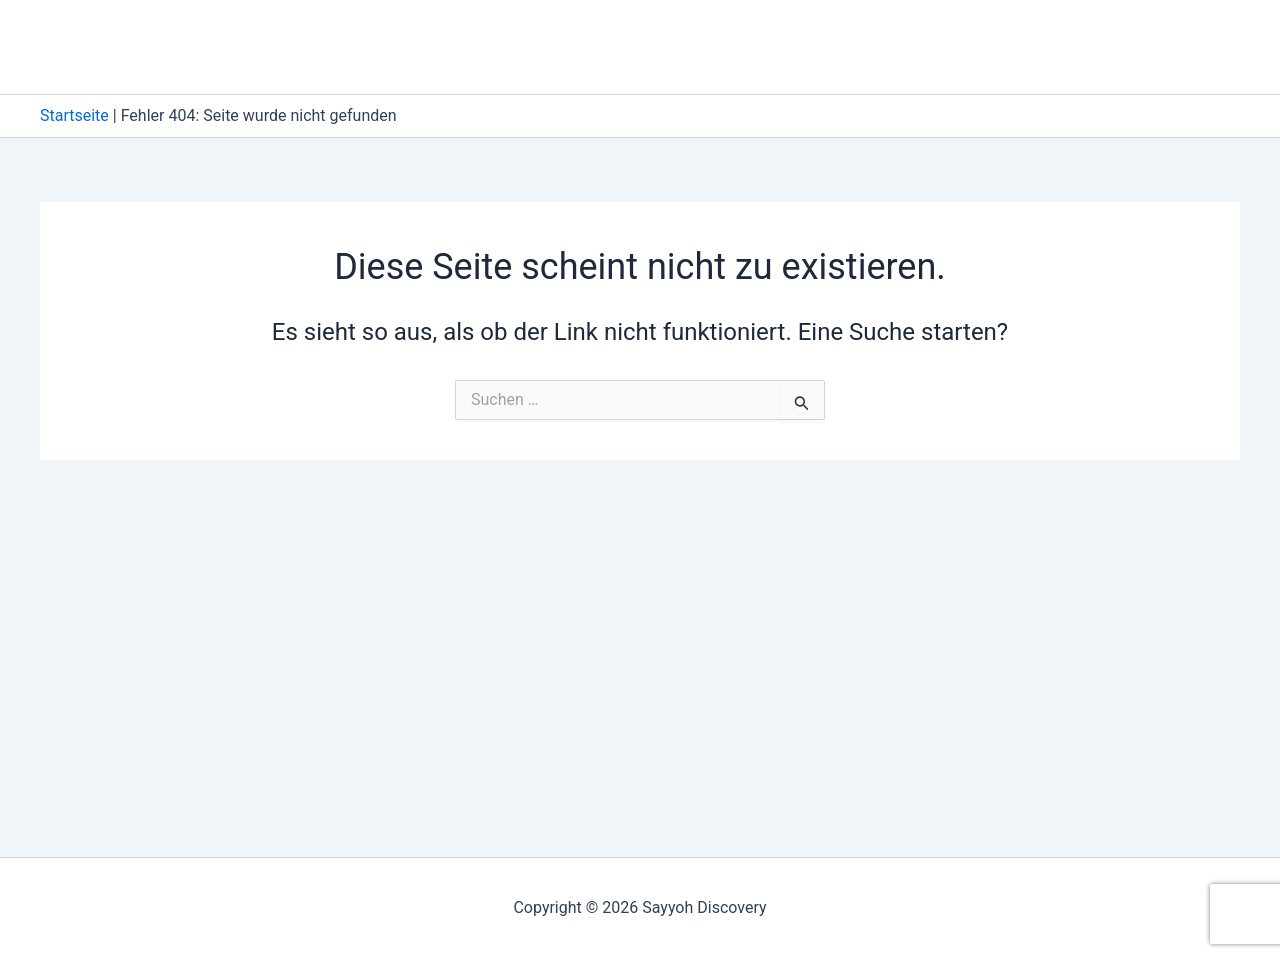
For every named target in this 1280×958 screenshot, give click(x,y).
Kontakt (999, 46)
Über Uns (1186, 46)
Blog (911, 46)
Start (1091, 46)
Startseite (74, 115)
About (832, 46)
